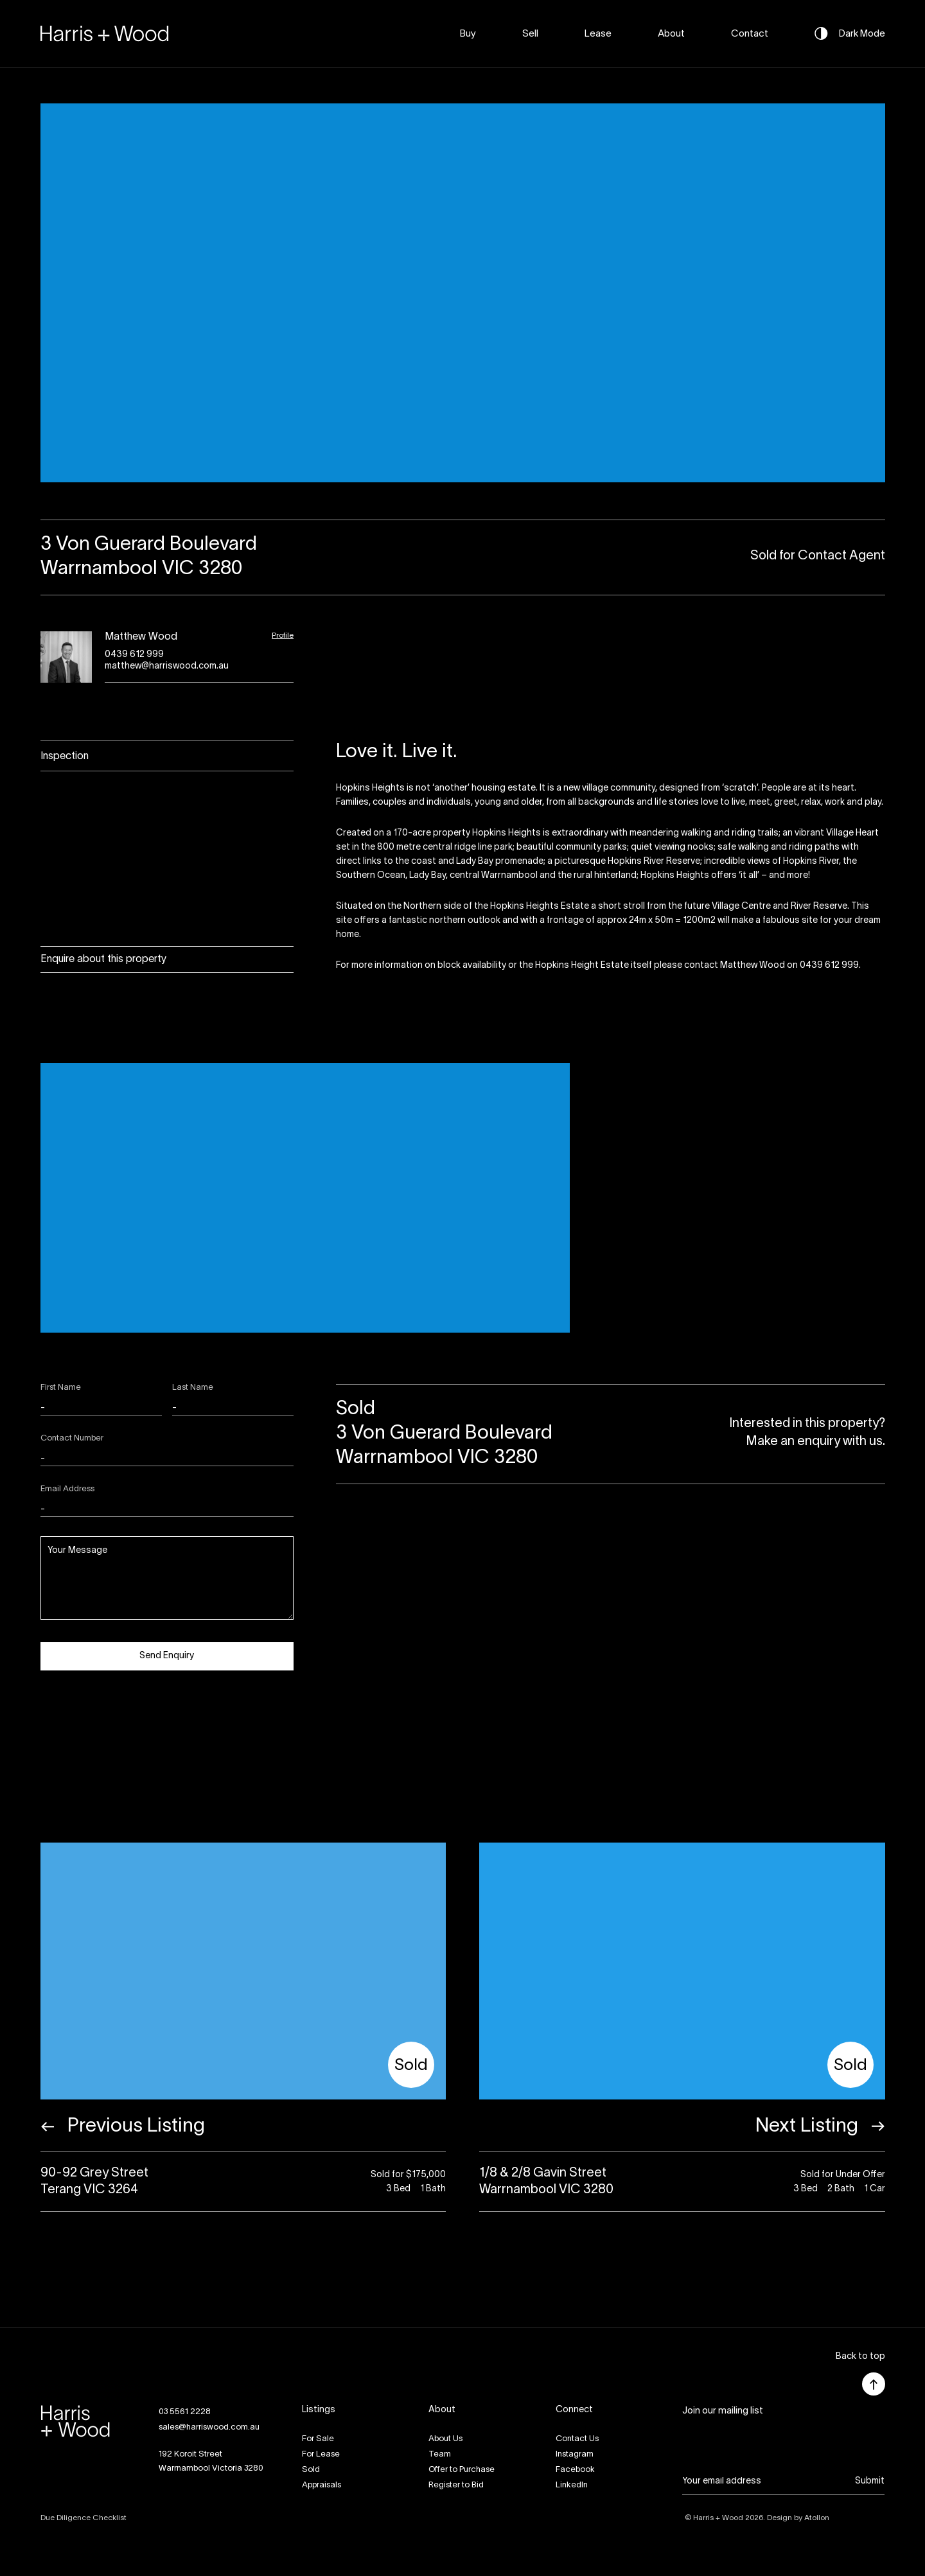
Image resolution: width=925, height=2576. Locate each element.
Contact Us (577, 2439)
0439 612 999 (134, 655)
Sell (530, 34)
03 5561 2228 (185, 2412)
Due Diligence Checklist (83, 2517)
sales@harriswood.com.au (209, 2427)
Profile (283, 635)
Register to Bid (456, 2485)
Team (439, 2454)
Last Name (192, 1388)
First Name (60, 1388)
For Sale (318, 2439)
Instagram (575, 2454)
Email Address (67, 1489)
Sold (311, 2470)
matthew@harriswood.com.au (167, 666)
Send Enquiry (166, 1656)
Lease (598, 34)
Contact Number (71, 1438)
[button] (860, 2357)
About (671, 34)
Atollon (816, 2517)
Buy (468, 34)
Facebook (575, 2470)
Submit (870, 2481)
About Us (445, 2439)
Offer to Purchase (461, 2470)
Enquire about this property (103, 959)
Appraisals (321, 2485)
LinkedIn (572, 2485)
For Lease (321, 2454)
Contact (749, 34)
